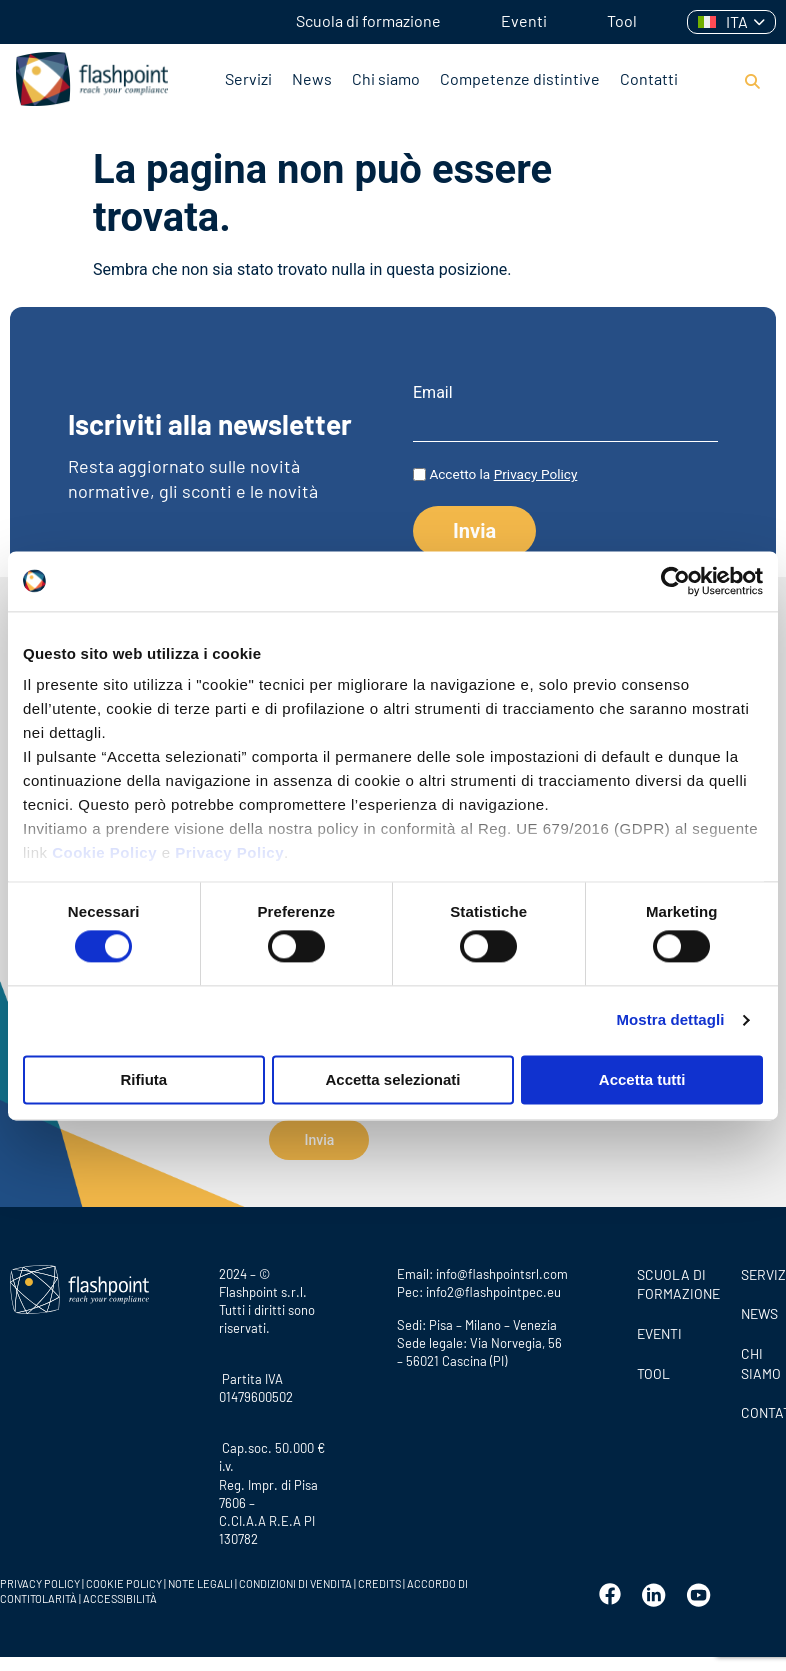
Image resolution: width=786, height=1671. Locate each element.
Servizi (248, 78)
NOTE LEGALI (200, 1576)
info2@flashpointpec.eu (493, 1285)
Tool (622, 20)
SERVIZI (758, 1267)
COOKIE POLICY (124, 1576)
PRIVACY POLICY (40, 1576)
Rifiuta (143, 1079)
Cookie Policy (104, 852)
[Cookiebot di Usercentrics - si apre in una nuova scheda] (675, 581)
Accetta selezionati (392, 1079)
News (312, 78)
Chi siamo (386, 78)
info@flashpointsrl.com (502, 1267)
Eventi (524, 20)
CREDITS (380, 1576)
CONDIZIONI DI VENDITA (295, 1576)
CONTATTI (758, 1405)
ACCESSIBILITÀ (119, 1591)
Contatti (649, 78)
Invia (319, 1140)
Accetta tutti (642, 1079)
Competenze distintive (520, 78)
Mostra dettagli (670, 1020)
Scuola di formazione (368, 20)
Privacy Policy (229, 852)
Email (433, 393)
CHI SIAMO (758, 1356)
